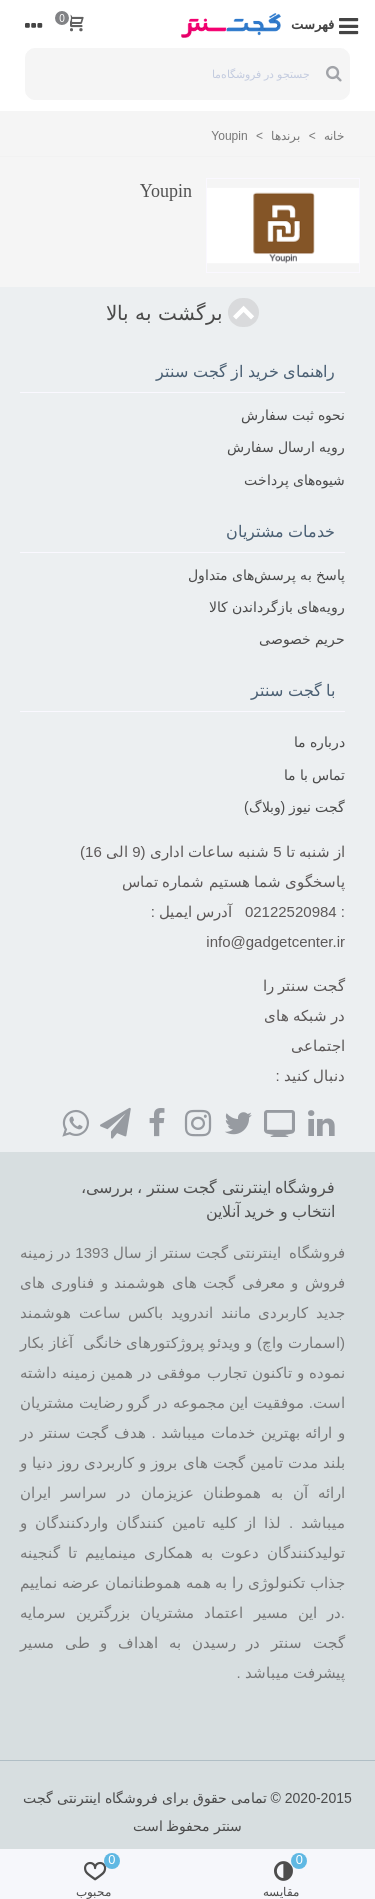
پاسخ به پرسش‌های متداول (266, 575)
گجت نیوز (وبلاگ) (294, 807)
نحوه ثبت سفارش (293, 415)
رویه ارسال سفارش (286, 447)
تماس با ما (314, 775)
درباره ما (319, 742)
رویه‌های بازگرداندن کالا (277, 607)
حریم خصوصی (302, 639)
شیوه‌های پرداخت (294, 480)
